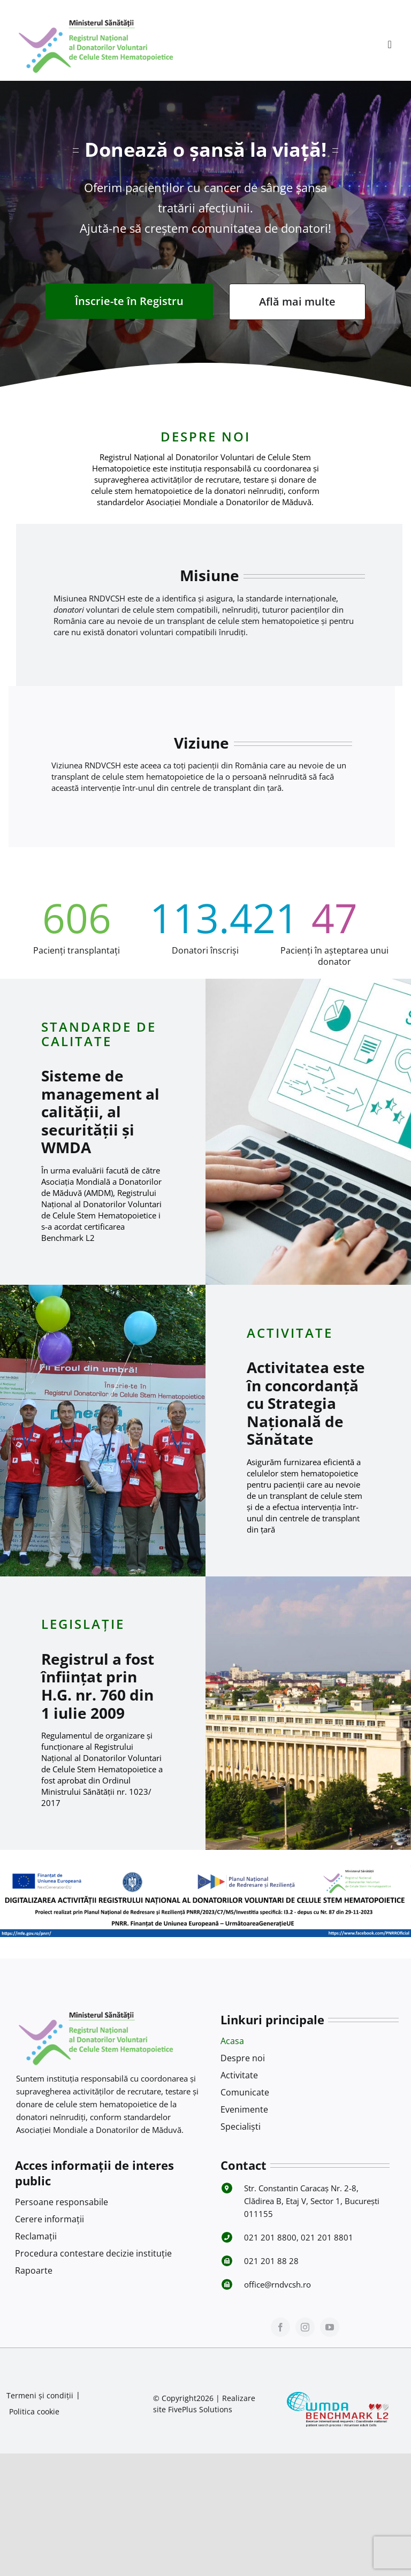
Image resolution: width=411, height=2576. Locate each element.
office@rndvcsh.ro (277, 2284)
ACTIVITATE (290, 1333)
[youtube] (329, 2327)
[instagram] (305, 2327)
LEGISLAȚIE (83, 1624)
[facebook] (280, 2327)
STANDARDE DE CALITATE (98, 1033)
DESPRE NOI (205, 436)
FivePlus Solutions (200, 2409)
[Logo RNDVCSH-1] (96, 18)
